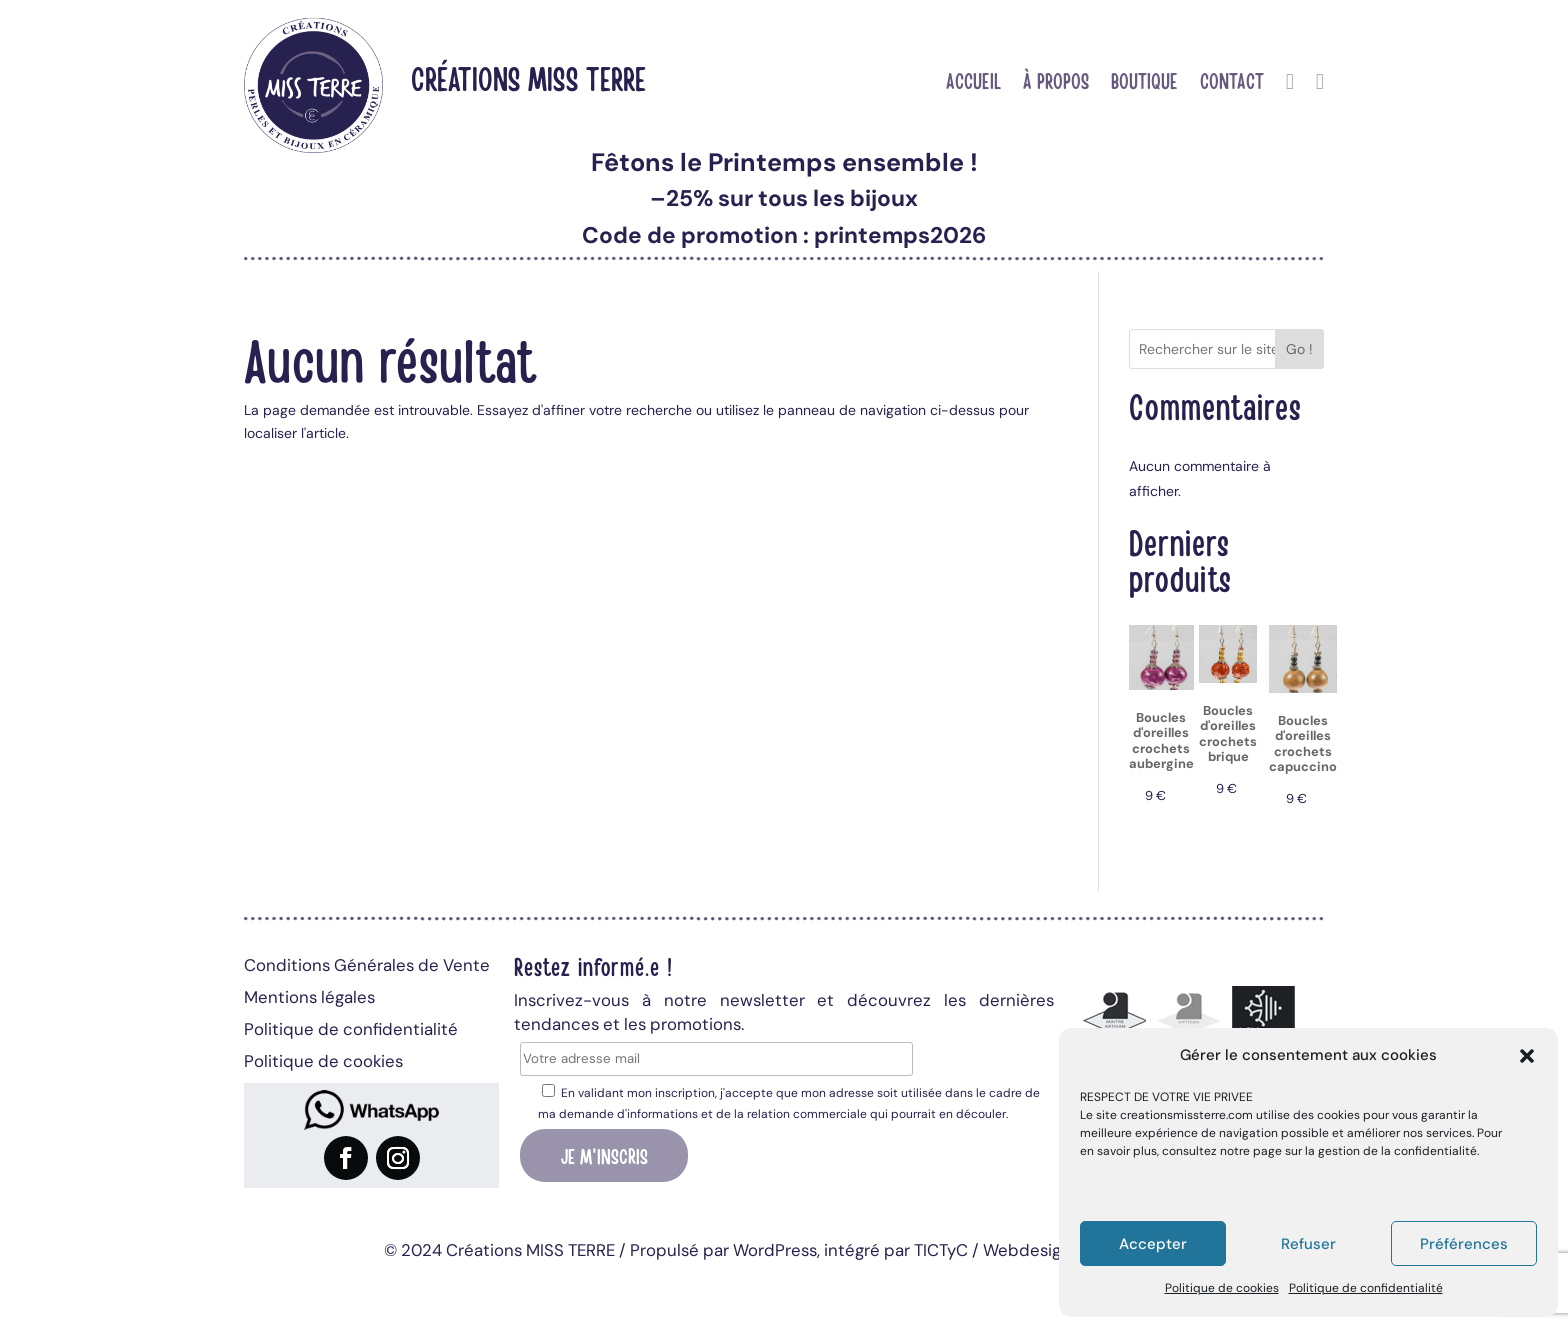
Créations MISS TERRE (528, 77)
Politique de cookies (1222, 1288)
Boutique (1144, 83)
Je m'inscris (604, 1155)
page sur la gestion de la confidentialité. (1366, 1151)
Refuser (1308, 1244)
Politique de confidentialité (1366, 1288)
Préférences (1464, 1244)
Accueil (973, 83)
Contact (1232, 83)
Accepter (1153, 1244)
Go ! (1299, 349)
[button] (1527, 1056)
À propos (1056, 83)
